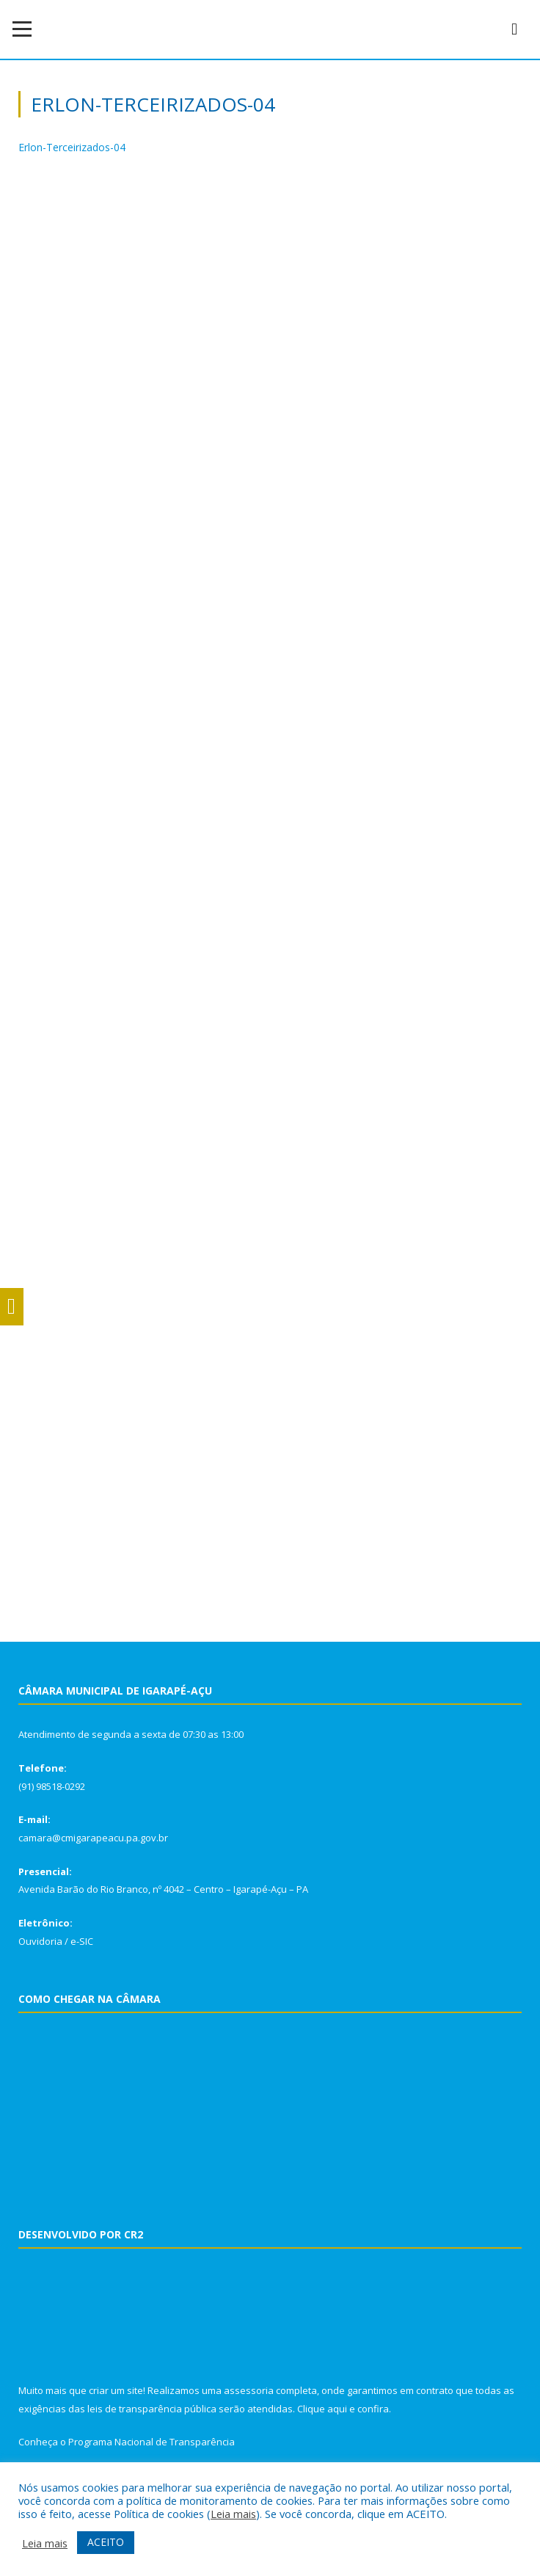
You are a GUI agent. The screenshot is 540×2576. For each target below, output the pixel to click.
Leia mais (233, 2513)
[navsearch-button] (514, 29)
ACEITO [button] (105, 2542)
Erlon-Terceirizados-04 (71, 147)
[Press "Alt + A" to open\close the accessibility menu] (11, 1306)
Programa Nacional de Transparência (151, 2441)
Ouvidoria (40, 1941)
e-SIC (81, 1941)
